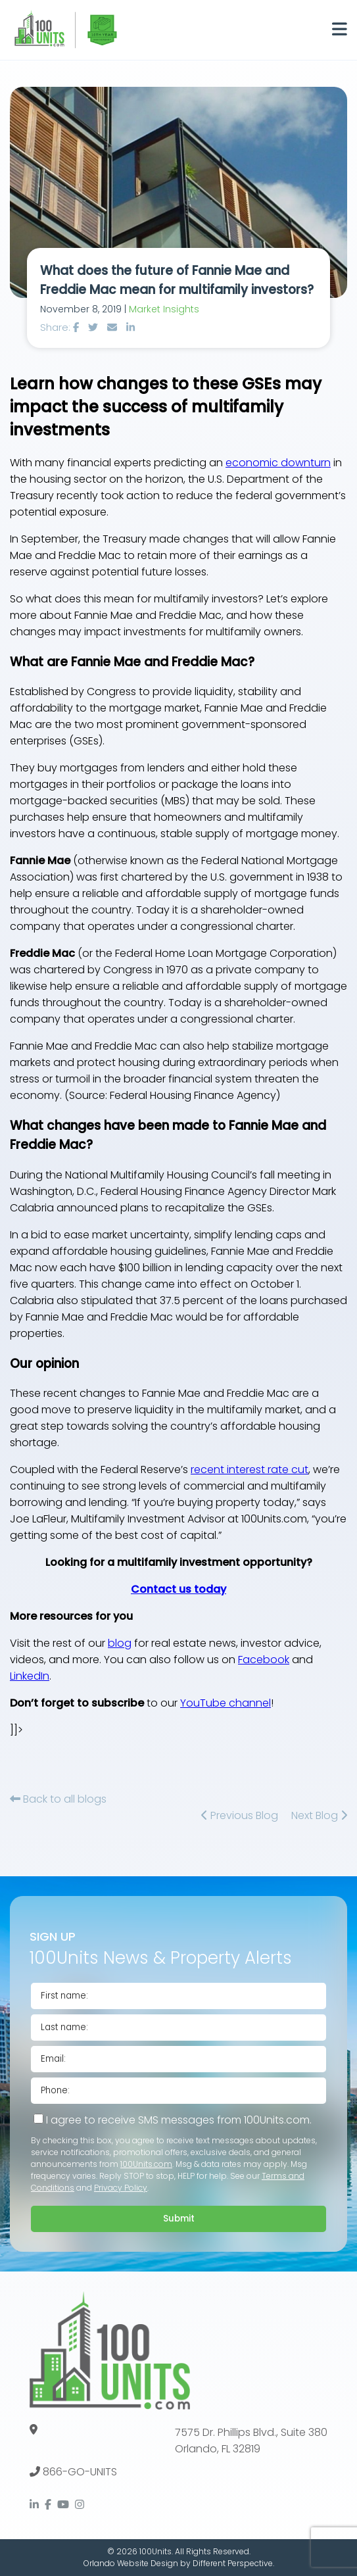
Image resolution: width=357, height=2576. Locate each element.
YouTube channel (225, 1703)
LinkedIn (29, 1676)
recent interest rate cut (249, 1469)
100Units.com (146, 2164)
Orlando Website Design (130, 2563)
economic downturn (278, 462)
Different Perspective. (233, 2563)
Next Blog (319, 1815)
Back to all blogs (58, 1799)
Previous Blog (239, 1815)
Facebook (263, 1659)
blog (119, 1643)
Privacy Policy (120, 2187)
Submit (179, 2218)
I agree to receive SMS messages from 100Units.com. (173, 2119)
